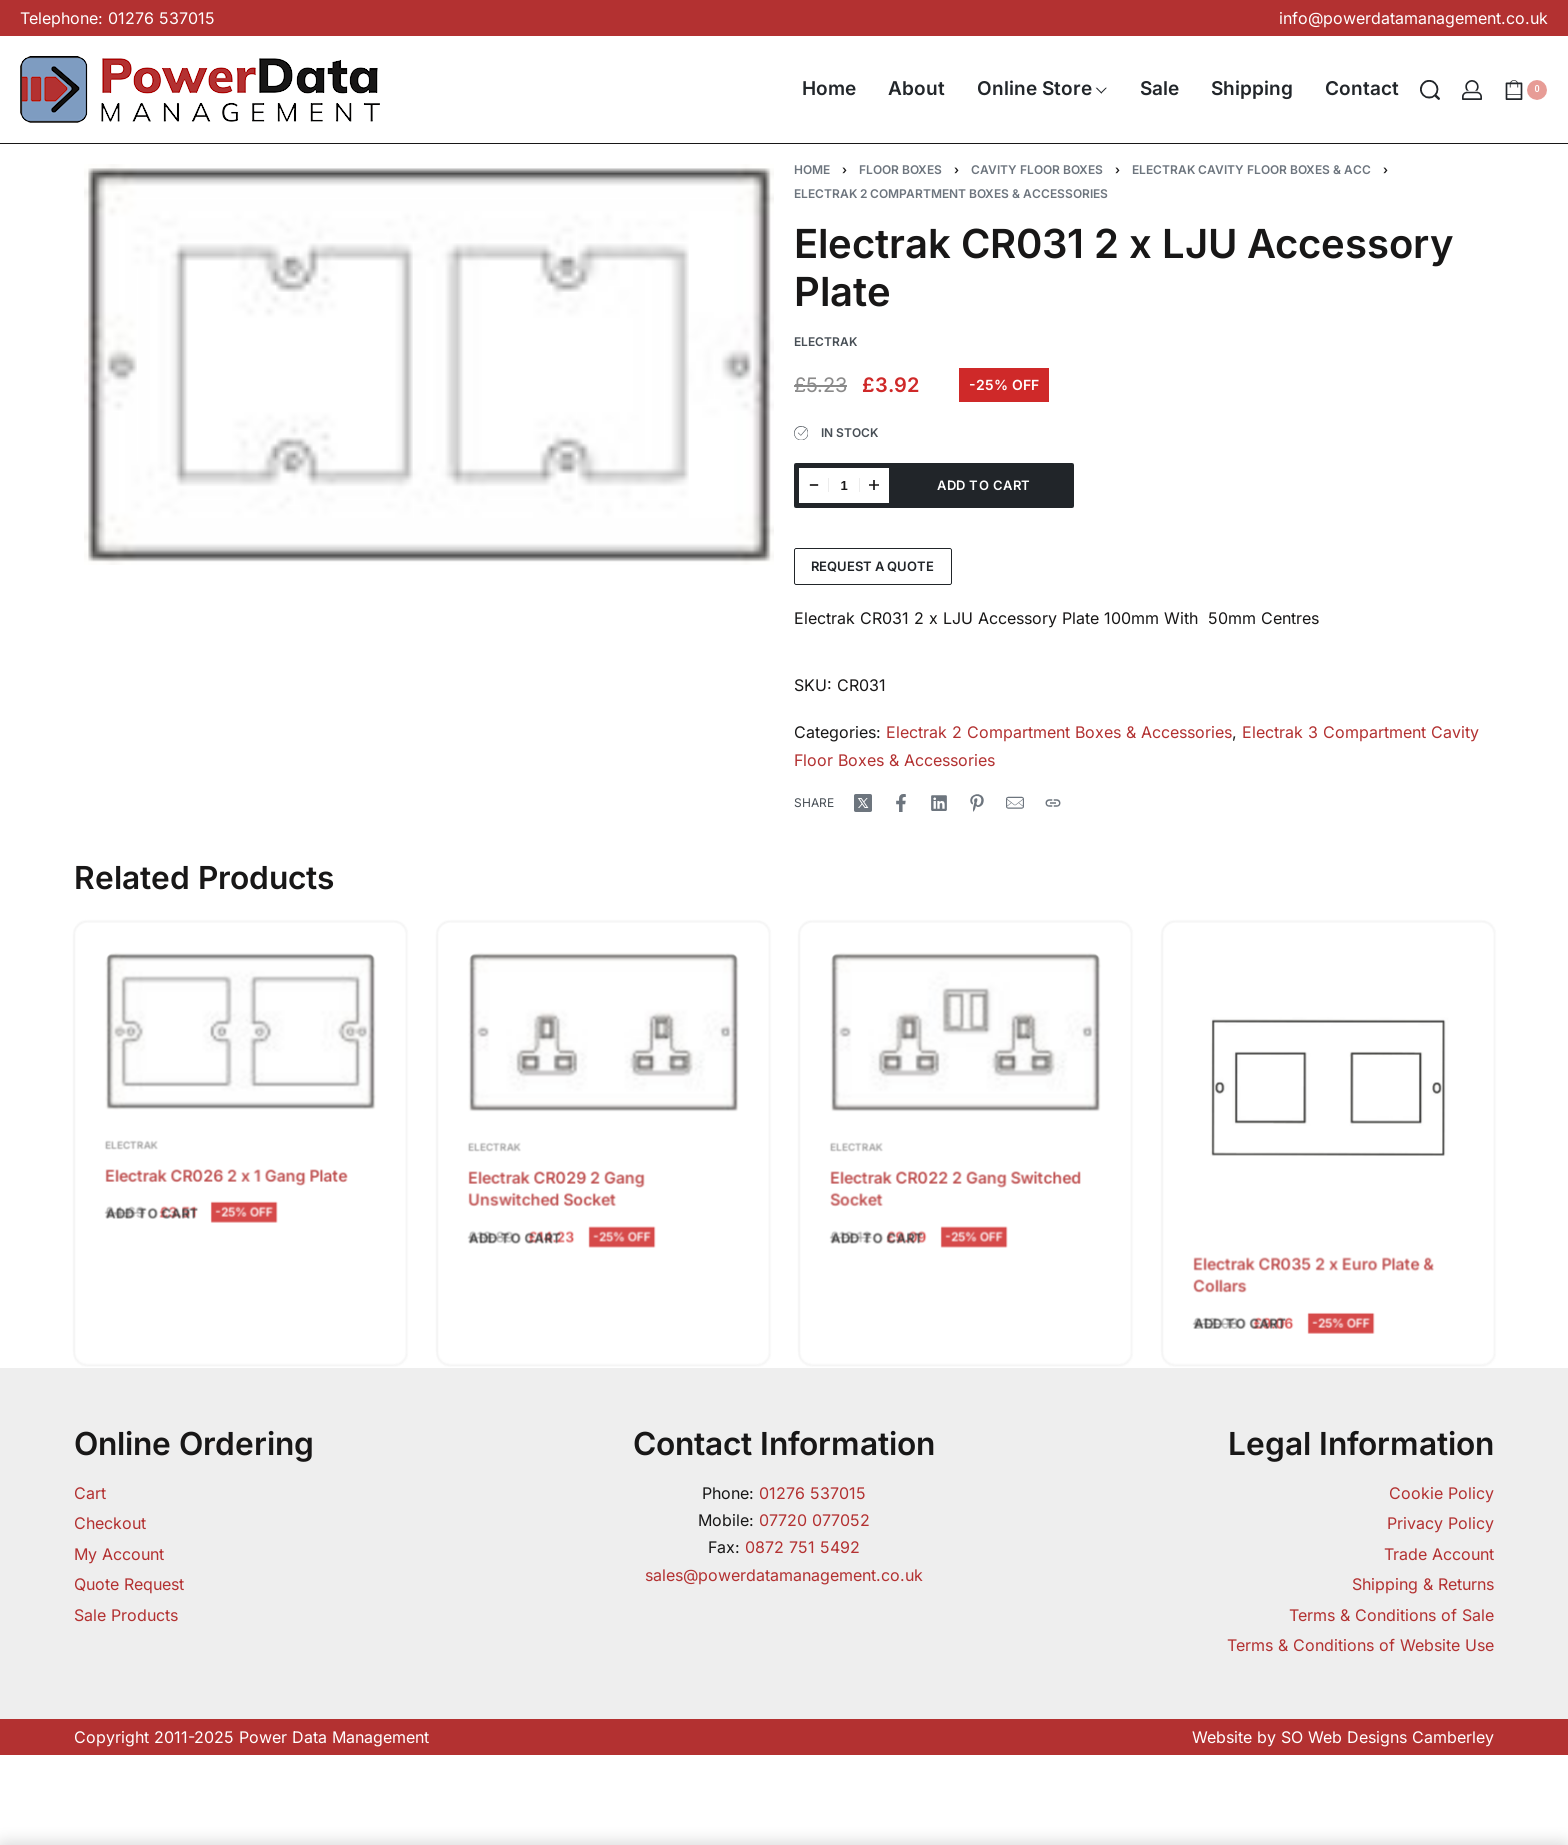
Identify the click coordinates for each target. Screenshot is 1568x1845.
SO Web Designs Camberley (1387, 1737)
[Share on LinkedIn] (939, 803)
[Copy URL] (1053, 803)
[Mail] (1015, 803)
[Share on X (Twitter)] (863, 803)
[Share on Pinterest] (977, 803)
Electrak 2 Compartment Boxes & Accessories (951, 193)
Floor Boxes (900, 169)
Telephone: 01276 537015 (117, 18)
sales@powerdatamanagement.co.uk (784, 1575)
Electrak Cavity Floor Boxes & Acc (1251, 169)
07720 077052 (814, 1520)
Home (812, 169)
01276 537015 (812, 1493)
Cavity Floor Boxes (1037, 169)
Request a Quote (872, 566)
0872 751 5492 (802, 1547)
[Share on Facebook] (901, 803)
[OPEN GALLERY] (429, 364)
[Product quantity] (844, 485)
